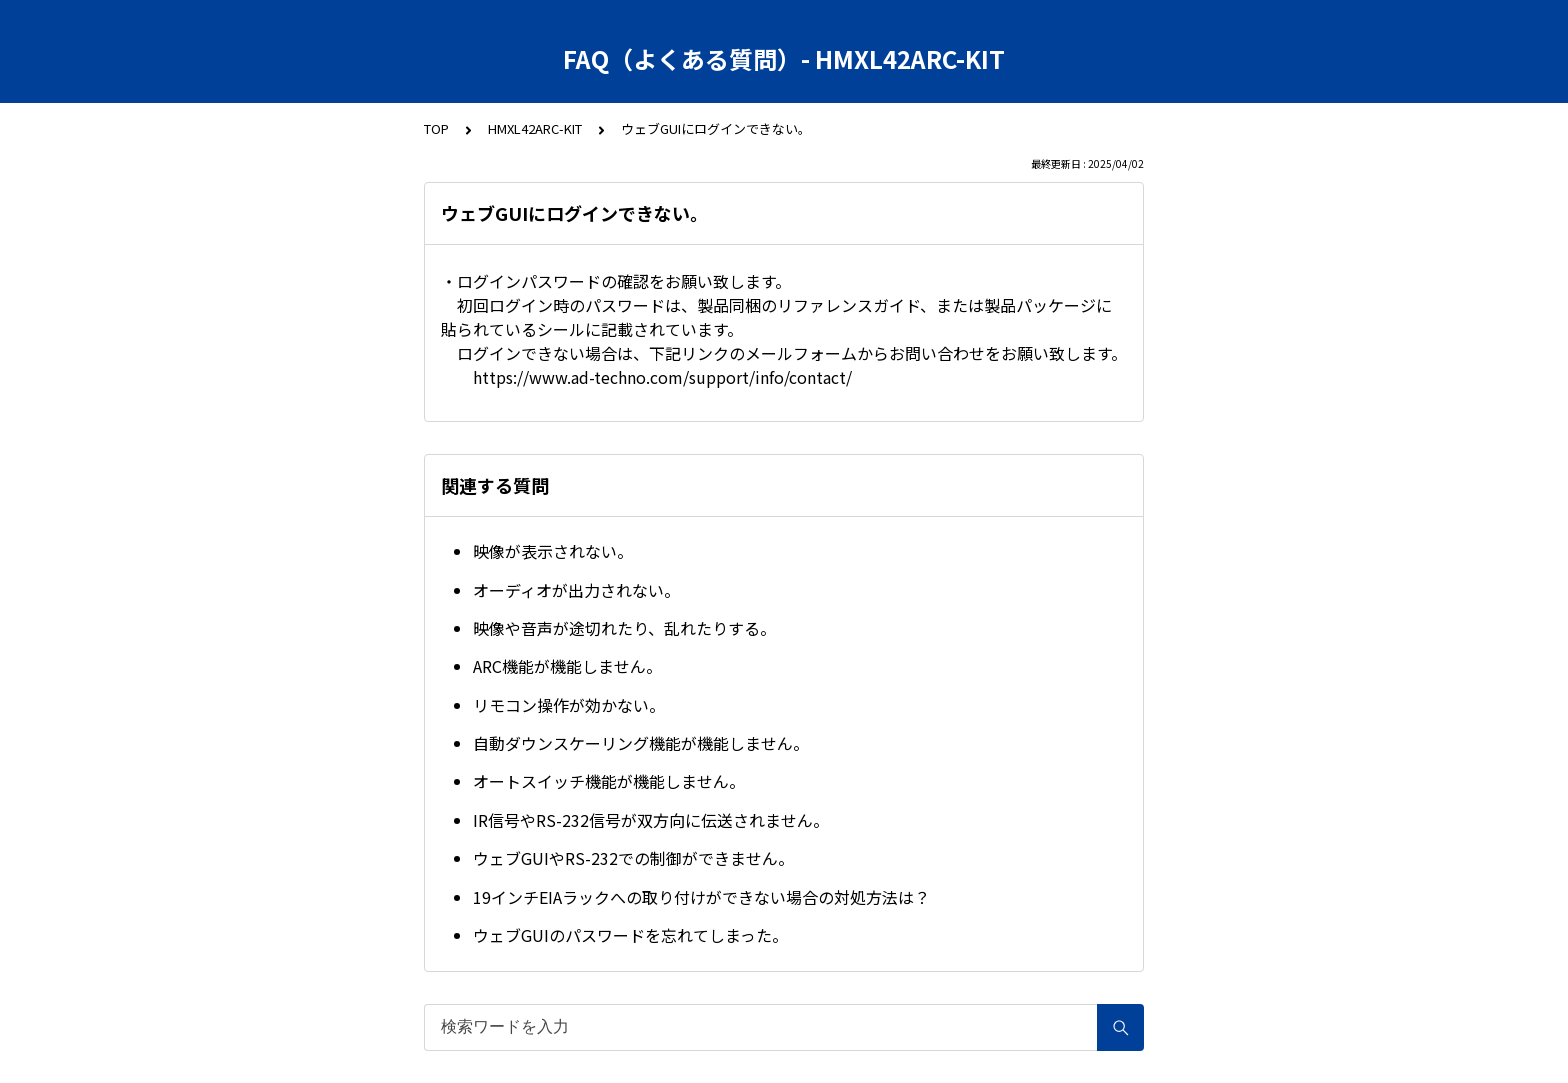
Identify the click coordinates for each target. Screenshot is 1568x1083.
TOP (436, 128)
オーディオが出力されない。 (576, 590)
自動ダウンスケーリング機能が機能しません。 (641, 743)
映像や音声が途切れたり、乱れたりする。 (624, 628)
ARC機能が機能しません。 (567, 666)
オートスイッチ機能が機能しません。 (609, 781)
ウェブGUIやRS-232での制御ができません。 (633, 858)
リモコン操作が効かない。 (569, 705)
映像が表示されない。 (553, 551)
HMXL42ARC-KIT (535, 128)
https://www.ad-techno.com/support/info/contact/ (662, 377)
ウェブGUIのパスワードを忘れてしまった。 (630, 935)
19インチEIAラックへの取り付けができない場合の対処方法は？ (701, 897)
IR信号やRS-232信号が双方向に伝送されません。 (651, 820)
